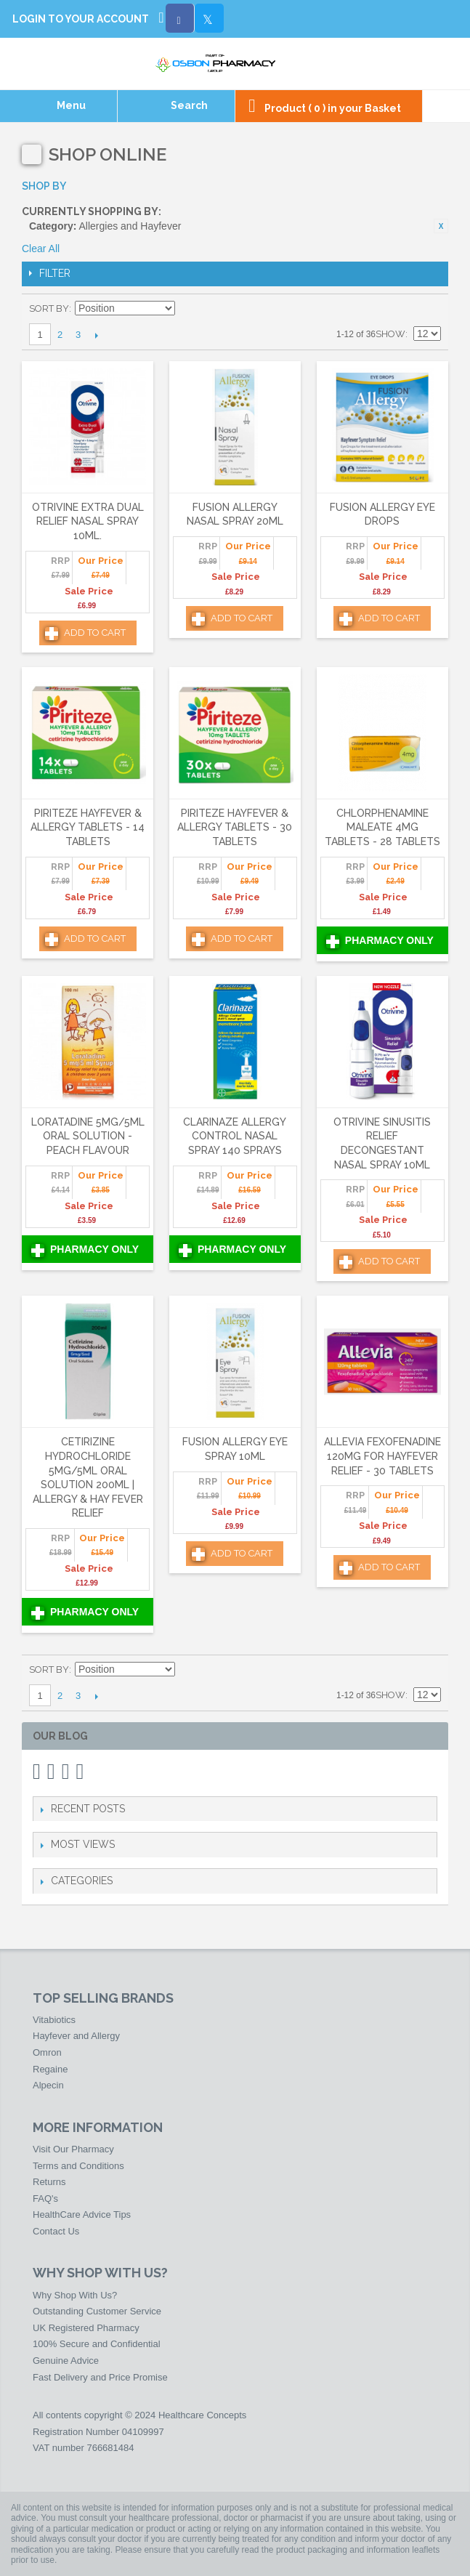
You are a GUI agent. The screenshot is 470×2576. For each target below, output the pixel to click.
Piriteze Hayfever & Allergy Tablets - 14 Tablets (88, 827)
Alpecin (48, 2085)
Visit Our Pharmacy (73, 2149)
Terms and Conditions (78, 2165)
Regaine (50, 2069)
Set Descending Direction (188, 309)
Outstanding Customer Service (97, 2311)
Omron (47, 2052)
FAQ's (45, 2198)
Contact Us (56, 2231)
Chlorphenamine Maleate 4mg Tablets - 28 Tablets (382, 827)
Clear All (41, 248)
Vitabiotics (54, 2019)
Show (390, 333)
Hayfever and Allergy (76, 2035)
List (430, 309)
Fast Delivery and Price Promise (100, 2377)
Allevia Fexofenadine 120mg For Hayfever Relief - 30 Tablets (382, 1456)
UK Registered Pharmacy (86, 2327)
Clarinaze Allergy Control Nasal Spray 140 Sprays (234, 1136)
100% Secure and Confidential (97, 2343)
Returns (49, 2181)
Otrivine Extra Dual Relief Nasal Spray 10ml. (88, 521)
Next (96, 335)
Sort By (49, 308)
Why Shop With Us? (75, 2295)
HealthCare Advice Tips (82, 2214)
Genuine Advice (66, 2360)
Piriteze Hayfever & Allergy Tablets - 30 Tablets (234, 827)
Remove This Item (441, 226)
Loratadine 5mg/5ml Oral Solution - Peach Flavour (88, 1136)
